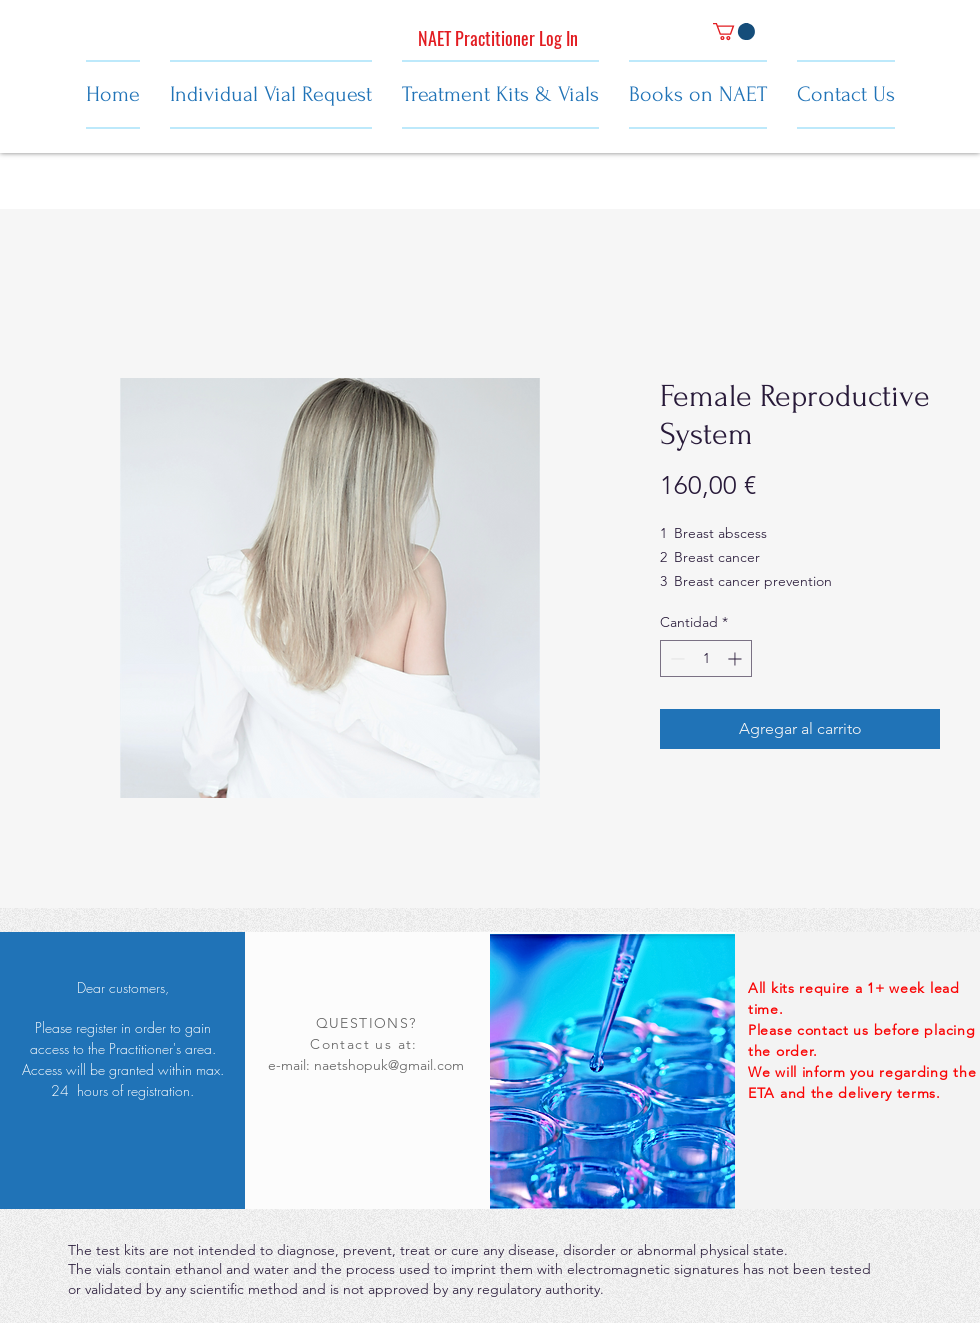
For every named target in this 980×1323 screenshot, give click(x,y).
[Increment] (736, 658)
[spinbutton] (706, 658)
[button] (734, 31)
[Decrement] (675, 658)
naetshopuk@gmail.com (389, 1065)
